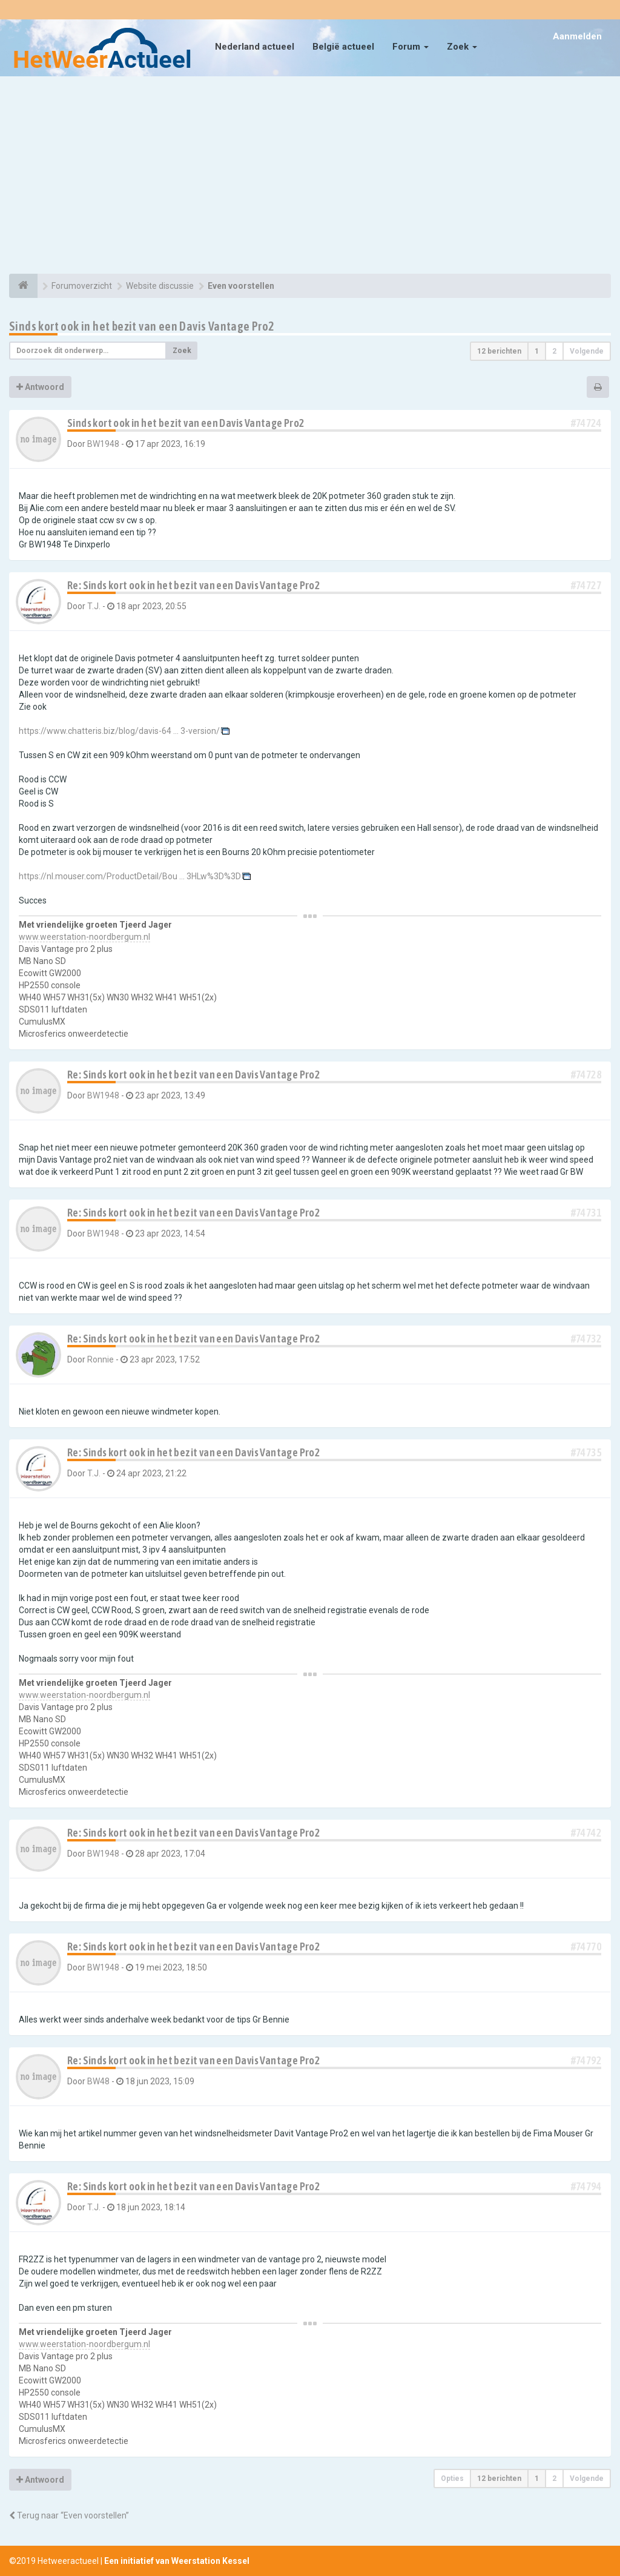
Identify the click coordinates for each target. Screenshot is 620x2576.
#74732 (586, 1338)
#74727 (586, 585)
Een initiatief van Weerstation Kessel (176, 2561)
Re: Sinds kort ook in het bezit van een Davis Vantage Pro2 (193, 585)
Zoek (462, 46)
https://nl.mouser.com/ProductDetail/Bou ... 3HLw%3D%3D (130, 876)
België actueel (343, 46)
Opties (452, 2478)
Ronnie (100, 1359)
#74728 (586, 1074)
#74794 (586, 2186)
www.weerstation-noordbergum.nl (84, 937)
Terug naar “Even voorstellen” (69, 2515)
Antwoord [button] (40, 387)
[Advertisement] (310, 177)
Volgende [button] (587, 351)
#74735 (586, 1452)
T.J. (94, 606)
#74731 (586, 1212)
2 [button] (554, 351)
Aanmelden (577, 36)
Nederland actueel (254, 46)
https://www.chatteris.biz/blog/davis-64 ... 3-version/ (119, 731)
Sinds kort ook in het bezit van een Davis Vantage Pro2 (141, 326)
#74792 (586, 2060)
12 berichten (499, 351)
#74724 (586, 423)
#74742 (586, 1832)
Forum (410, 46)
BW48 (98, 2081)
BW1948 (103, 444)
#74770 (586, 1946)
